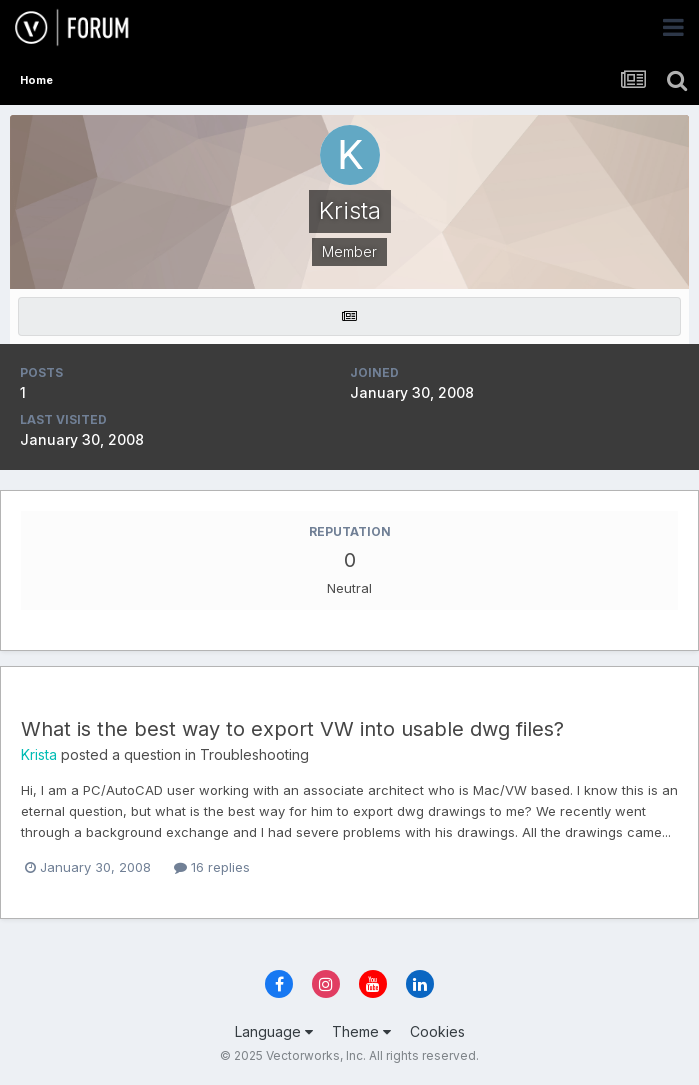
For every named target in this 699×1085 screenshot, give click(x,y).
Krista (39, 754)
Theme (361, 1031)
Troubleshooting (254, 754)
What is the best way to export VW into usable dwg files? (292, 729)
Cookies (437, 1031)
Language (274, 1031)
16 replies (212, 867)
